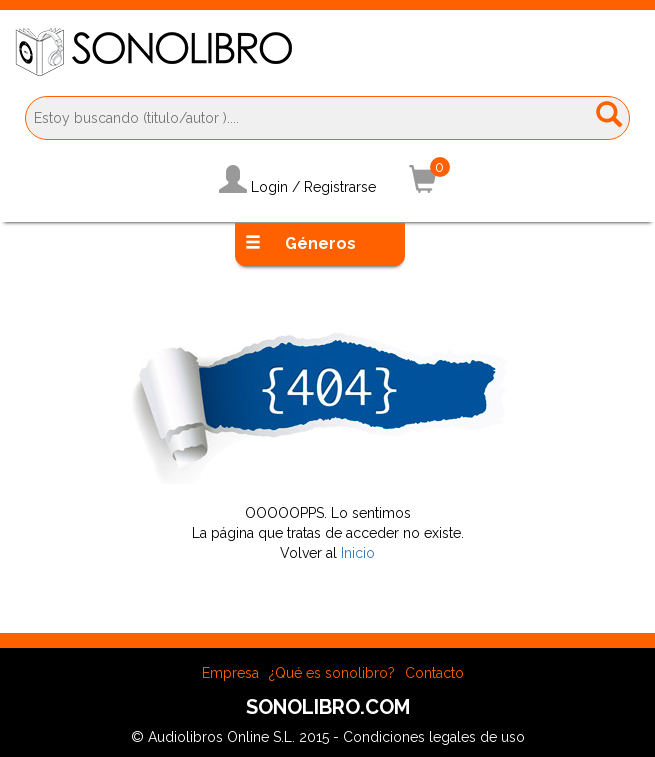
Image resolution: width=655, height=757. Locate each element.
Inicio (358, 553)
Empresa (230, 673)
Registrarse (340, 187)
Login (269, 187)
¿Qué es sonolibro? (332, 673)
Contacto (434, 673)
